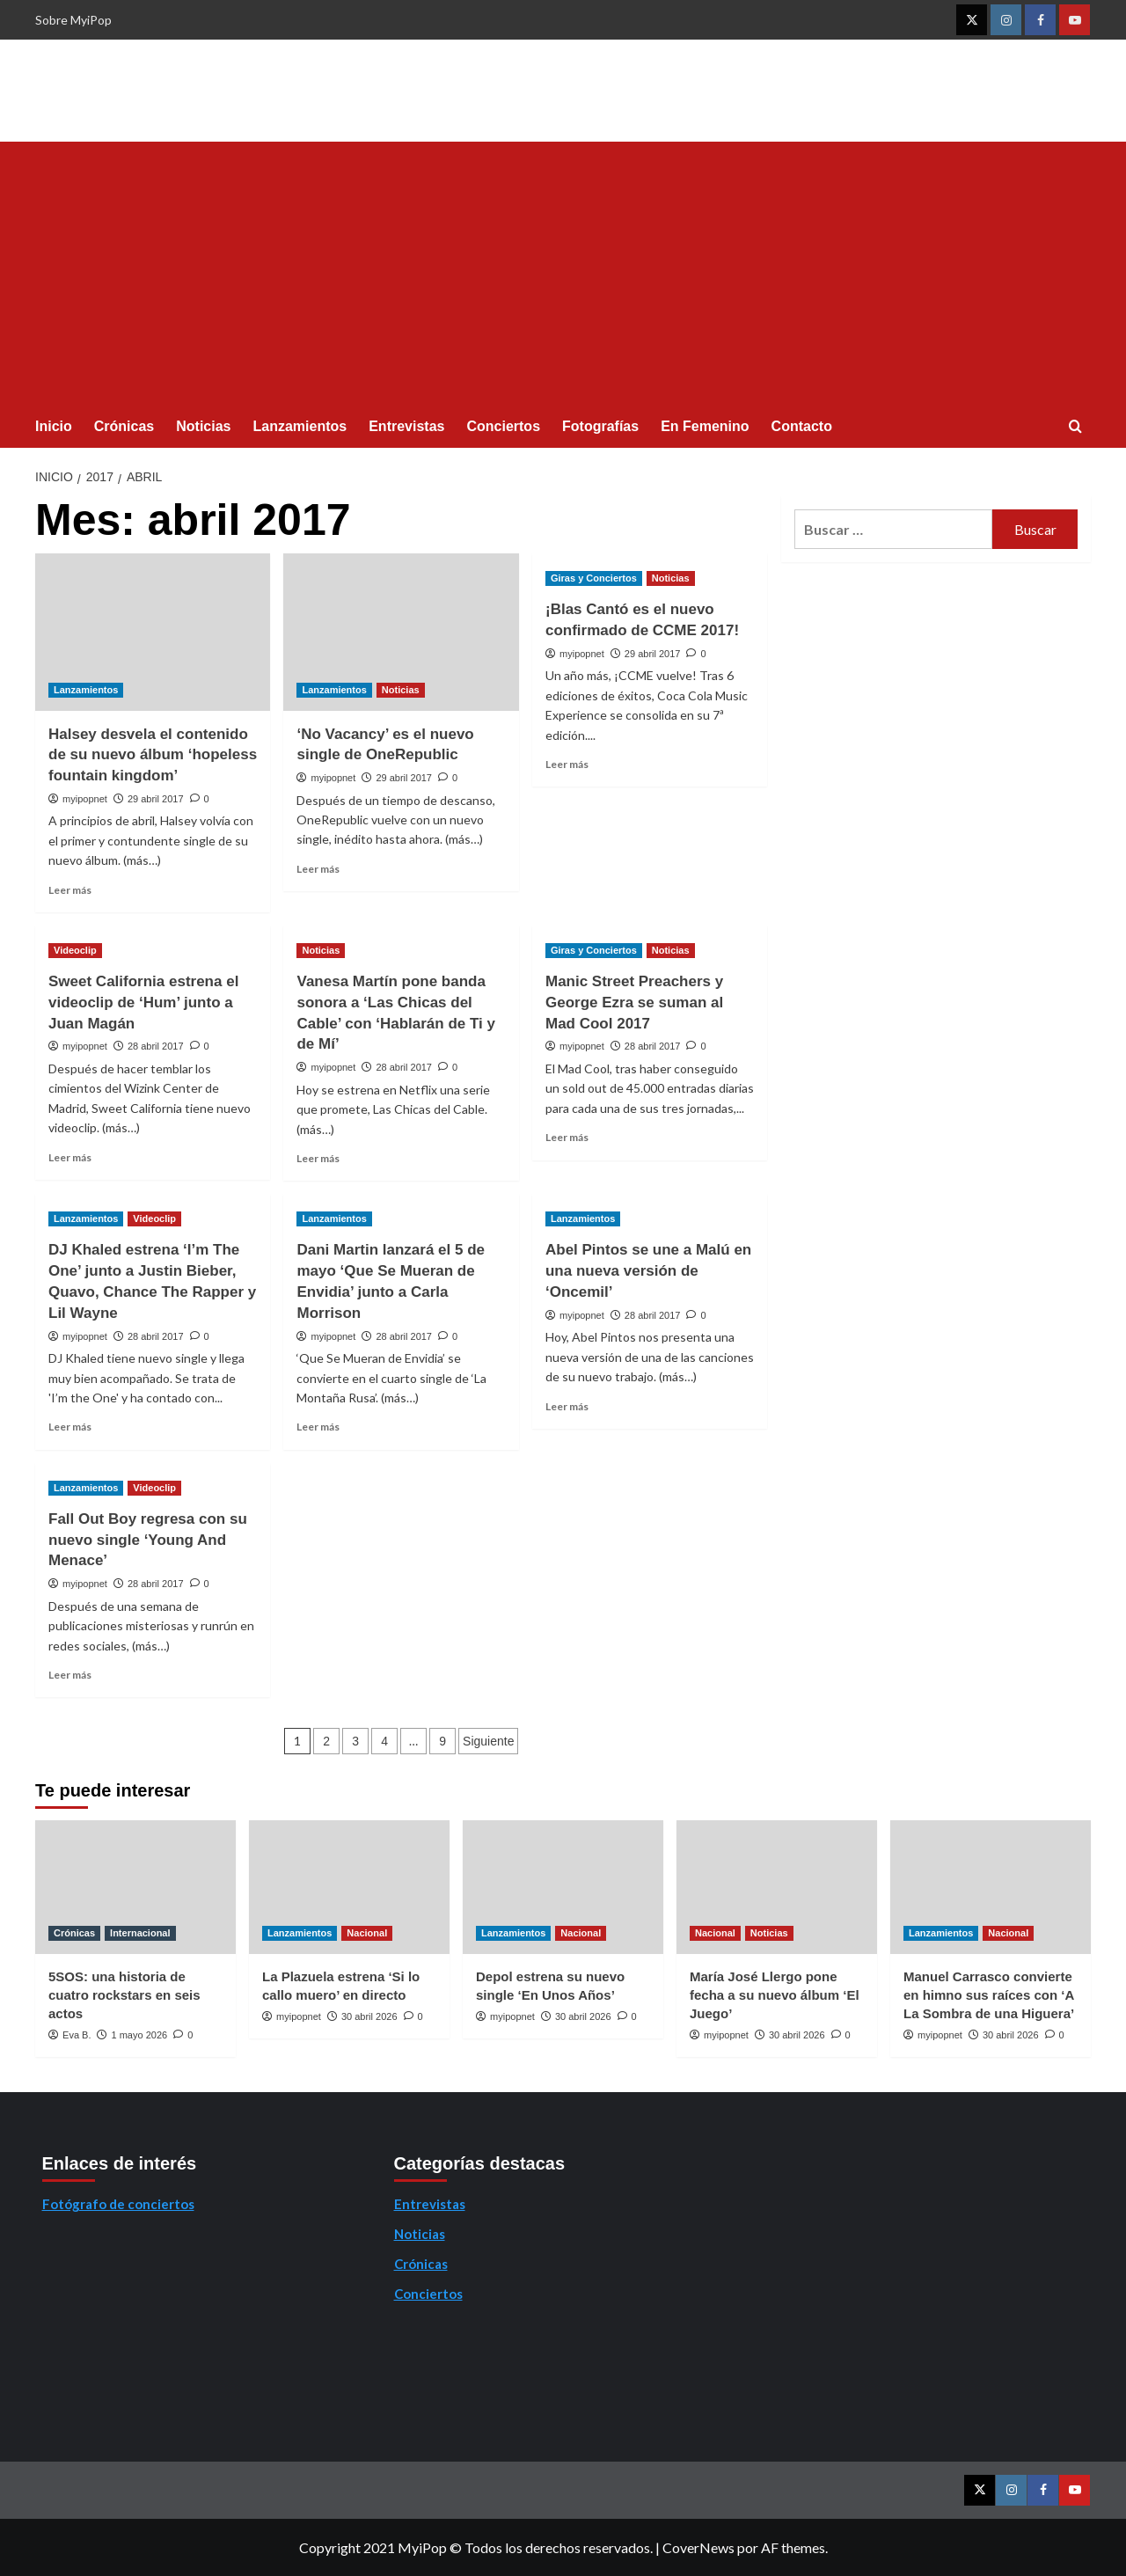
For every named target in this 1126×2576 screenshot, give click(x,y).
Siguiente (488, 1741)
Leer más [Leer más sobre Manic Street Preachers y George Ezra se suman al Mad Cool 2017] (567, 1137)
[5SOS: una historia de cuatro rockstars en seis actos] (135, 1887)
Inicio (53, 426)
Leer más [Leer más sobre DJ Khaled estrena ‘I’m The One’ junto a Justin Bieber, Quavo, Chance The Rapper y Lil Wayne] (69, 1426)
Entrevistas (406, 426)
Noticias (203, 426)
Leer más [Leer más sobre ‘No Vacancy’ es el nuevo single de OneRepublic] (318, 868)
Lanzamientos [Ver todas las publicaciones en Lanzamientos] (86, 689)
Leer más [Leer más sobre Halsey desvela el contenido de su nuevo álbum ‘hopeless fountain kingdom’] (69, 889)
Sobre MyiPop (73, 19)
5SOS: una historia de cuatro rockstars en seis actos (124, 1995)
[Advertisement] (563, 273)
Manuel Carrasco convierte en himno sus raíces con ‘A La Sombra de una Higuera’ (988, 1995)
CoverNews (698, 2547)
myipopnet (84, 799)
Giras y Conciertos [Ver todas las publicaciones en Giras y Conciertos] (594, 578)
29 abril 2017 (156, 799)
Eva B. (76, 2035)
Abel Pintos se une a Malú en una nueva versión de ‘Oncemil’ (648, 1270)
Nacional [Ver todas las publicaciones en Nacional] (367, 1933)
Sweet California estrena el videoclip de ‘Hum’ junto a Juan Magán (143, 1002)
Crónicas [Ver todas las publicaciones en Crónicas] (74, 1933)
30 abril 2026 (369, 2016)
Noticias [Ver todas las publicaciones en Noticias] (401, 689)
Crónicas (124, 426)
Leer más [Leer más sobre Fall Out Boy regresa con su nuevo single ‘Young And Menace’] (69, 1674)
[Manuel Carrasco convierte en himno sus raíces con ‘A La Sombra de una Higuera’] (990, 1887)
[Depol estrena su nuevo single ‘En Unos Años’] (563, 1887)
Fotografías (600, 426)
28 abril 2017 (156, 1046)
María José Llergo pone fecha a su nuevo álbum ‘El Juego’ (774, 1995)
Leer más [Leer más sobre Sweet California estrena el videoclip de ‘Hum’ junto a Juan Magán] (69, 1157)
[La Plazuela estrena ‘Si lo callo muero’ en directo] (349, 1887)
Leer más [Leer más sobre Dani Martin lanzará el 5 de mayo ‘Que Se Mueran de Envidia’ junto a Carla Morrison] (318, 1426)
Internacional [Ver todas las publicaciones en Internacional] (140, 1933)
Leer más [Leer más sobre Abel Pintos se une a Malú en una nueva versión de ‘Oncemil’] (567, 1406)
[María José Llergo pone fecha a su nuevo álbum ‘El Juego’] (776, 1887)
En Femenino (705, 426)
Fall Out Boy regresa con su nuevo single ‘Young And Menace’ (147, 1540)
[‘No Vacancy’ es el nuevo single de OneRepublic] (400, 631)
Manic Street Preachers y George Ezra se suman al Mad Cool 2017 (634, 1002)
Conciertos (503, 426)
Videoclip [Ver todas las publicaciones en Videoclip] (75, 950)
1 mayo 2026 (140, 2035)
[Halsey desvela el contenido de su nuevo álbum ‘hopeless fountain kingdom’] (152, 631)
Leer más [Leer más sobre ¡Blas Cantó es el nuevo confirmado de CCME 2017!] (567, 764)
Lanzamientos (300, 426)
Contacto (801, 426)
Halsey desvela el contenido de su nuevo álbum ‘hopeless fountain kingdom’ (152, 755)
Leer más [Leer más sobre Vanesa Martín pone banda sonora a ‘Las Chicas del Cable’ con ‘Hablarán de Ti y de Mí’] (318, 1158)
